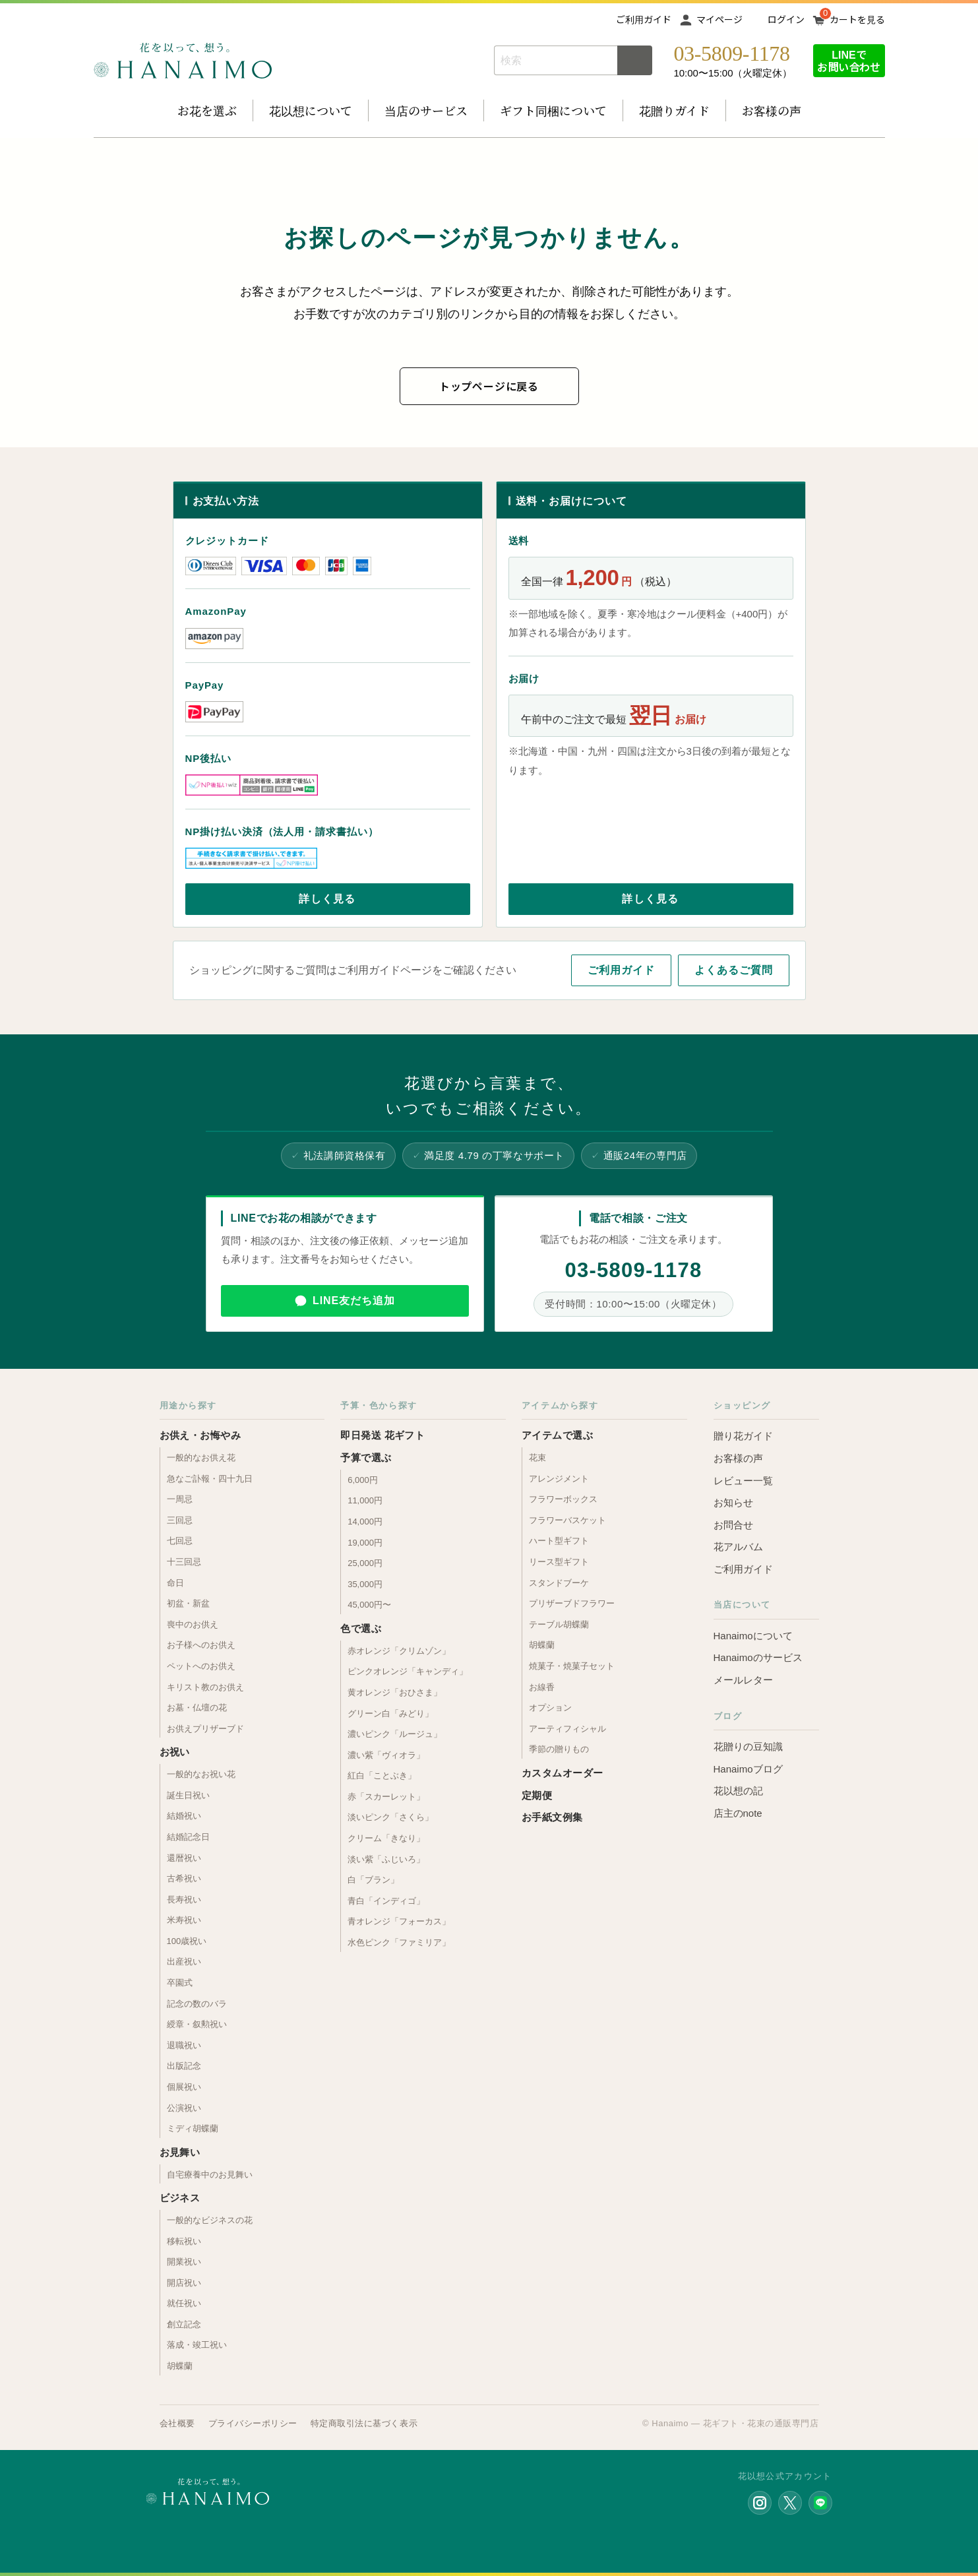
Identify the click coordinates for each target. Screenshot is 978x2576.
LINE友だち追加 (354, 1300)
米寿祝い (184, 1920)
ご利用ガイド (643, 19)
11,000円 (365, 1500)
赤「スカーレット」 (386, 1797)
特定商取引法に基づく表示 (364, 2423)
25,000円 (365, 1563)
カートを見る (857, 19)
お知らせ (733, 1502)
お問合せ (733, 1524)
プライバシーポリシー (252, 2423)
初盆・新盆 (188, 1603)
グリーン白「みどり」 (390, 1713)
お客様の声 (771, 110)
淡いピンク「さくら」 (390, 1817)
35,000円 (365, 1584)
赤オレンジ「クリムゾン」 (399, 1651)
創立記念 (184, 2324)
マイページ (719, 19)
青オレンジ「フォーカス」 (399, 1921)
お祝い (175, 1751)
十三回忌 (184, 1562)
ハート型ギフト (559, 1541)
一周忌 (180, 1499)
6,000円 (363, 1480)
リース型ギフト (559, 1562)
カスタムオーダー (562, 1772)
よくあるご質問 (733, 970)
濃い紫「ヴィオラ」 (386, 1755)
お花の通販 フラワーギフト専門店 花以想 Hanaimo (183, 61)
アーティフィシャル (567, 1729)
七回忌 (180, 1541)
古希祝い (184, 1878)
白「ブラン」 (373, 1880)
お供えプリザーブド (205, 1729)
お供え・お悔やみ (200, 1435)
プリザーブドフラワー (572, 1603)
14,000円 (365, 1521)
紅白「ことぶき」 (382, 1775)
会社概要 (177, 2423)
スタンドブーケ (559, 1583)
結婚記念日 (188, 1837)
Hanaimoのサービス (758, 1657)
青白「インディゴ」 (386, 1901)
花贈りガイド (674, 110)
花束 (537, 1457)
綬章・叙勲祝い (197, 2024)
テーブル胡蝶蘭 (559, 1624)
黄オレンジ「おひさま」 (395, 1692)
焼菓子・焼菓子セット (572, 1666)
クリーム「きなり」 (386, 1838)
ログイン (786, 19)
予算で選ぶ (365, 1457)
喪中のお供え (192, 1624)
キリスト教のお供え (205, 1687)
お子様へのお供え (201, 1645)
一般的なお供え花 (201, 1457)
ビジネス (180, 2197)
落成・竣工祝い (197, 2345)
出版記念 (184, 2066)
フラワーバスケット (567, 1520)
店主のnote (738, 1813)
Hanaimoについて (753, 1635)
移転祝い (184, 2241)
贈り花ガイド (743, 1435)
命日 (175, 1583)
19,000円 (365, 1543)
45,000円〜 (369, 1605)
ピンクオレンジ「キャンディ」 (408, 1671)
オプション (550, 1707)
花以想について (310, 110)
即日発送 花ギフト (382, 1435)
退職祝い (184, 2045)
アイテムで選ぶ (557, 1435)
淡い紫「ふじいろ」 (386, 1859)
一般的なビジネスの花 (210, 2220)
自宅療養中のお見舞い (210, 2175)
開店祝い (184, 2283)
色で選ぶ (360, 1628)
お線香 (542, 1687)
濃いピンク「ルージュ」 (395, 1734)
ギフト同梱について (553, 110)
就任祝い (184, 2303)
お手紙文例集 (552, 1817)
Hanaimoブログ (748, 1769)
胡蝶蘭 (180, 2366)
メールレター (743, 1679)
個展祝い (184, 2087)
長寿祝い (184, 1899)
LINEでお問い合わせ (848, 60)
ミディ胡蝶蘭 (192, 2128)
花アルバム (738, 1546)
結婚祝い (184, 1816)
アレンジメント (559, 1479)
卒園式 (180, 1983)
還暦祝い (184, 1858)
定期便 (537, 1795)
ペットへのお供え (201, 1666)
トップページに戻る (489, 386)
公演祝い (184, 2108)
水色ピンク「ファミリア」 (399, 1942)
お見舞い (180, 2152)
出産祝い (184, 1961)
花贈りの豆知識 (748, 1746)
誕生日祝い (188, 1795)
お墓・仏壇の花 (197, 1707)
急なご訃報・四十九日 (210, 1479)
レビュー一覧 (743, 1480)
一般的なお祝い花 (201, 1774)
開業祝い (184, 2262)
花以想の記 (738, 1790)
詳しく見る (327, 898)
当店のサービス (426, 110)
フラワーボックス (563, 1499)
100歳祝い (187, 1941)
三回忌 (180, 1520)
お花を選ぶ (207, 110)
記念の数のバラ (197, 2004)
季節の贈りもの (559, 1749)
